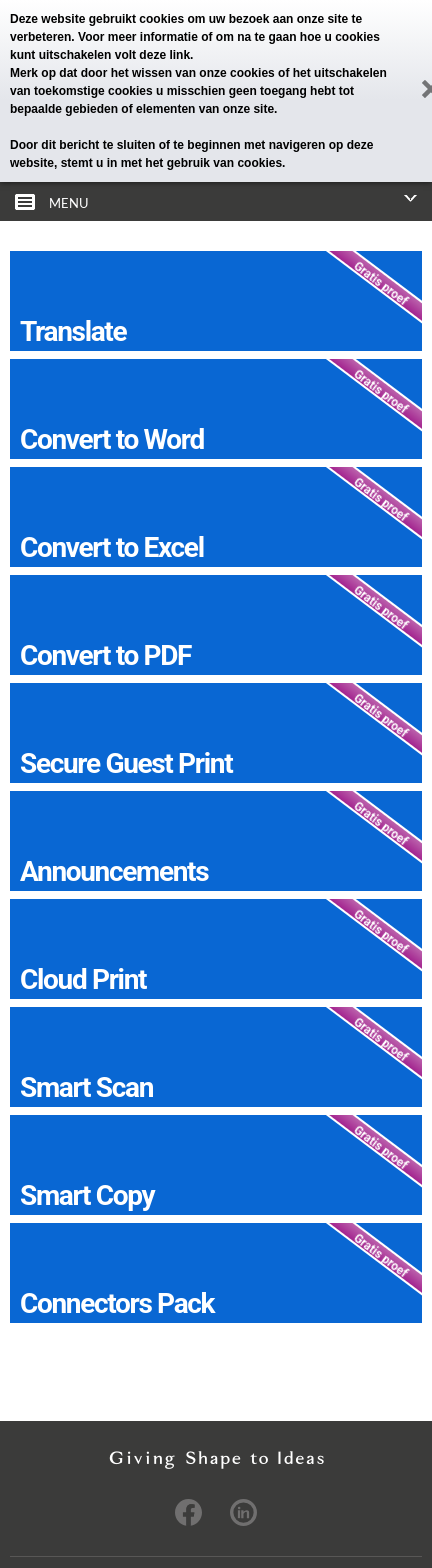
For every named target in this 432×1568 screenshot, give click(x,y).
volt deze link (152, 55)
